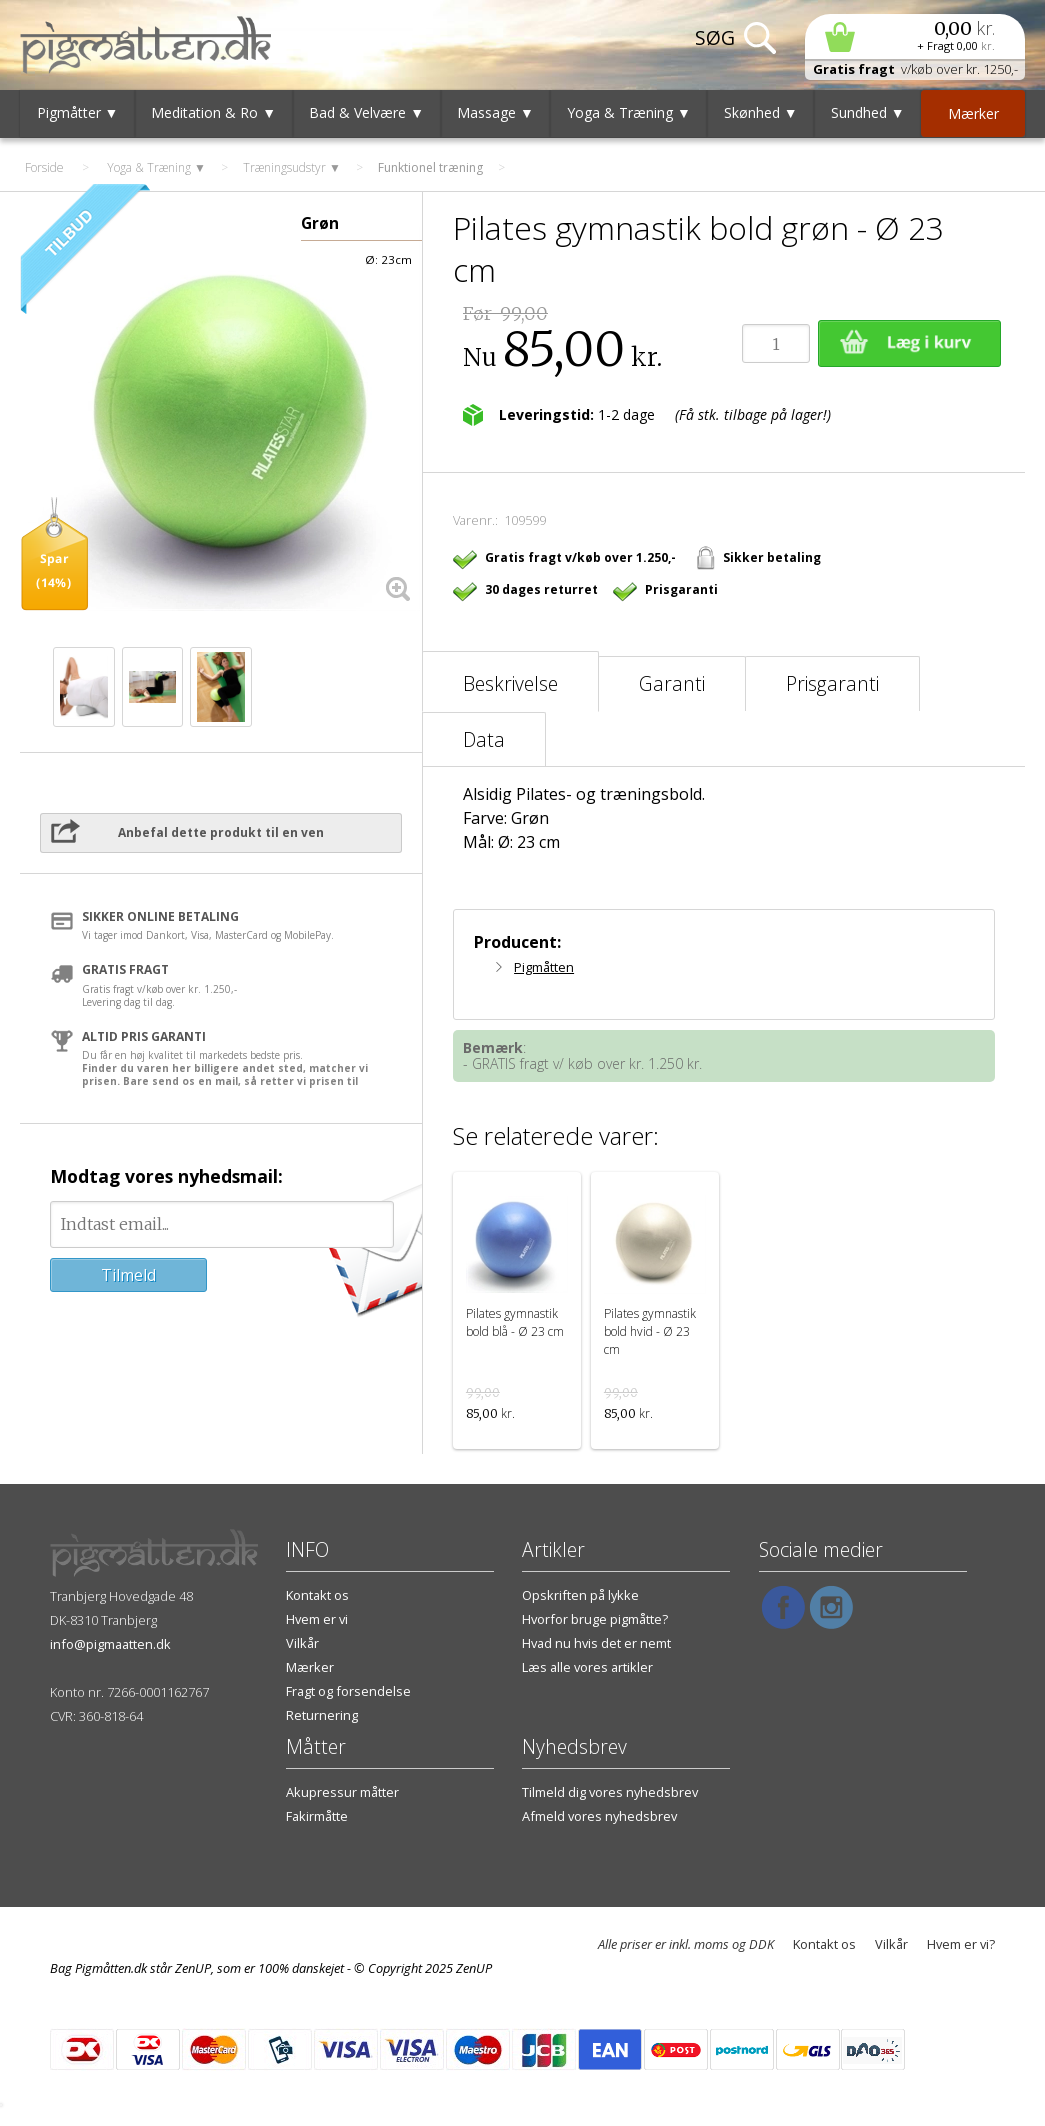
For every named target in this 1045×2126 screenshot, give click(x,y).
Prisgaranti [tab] (832, 683)
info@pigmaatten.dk (110, 1644)
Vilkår (302, 1643)
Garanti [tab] (672, 683)
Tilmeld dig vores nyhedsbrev (610, 1792)
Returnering (322, 1715)
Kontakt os (317, 1595)
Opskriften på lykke (580, 1595)
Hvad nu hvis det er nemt (596, 1643)
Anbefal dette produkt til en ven (221, 832)
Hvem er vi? (961, 1944)
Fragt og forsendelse (348, 1691)
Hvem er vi (317, 1619)
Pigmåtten (544, 967)
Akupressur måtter (342, 1792)
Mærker (310, 1667)
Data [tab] (484, 739)
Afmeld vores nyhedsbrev (599, 1816)
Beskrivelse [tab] (510, 683)
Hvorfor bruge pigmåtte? (595, 1619)
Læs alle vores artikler (587, 1667)
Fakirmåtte (317, 1816)
